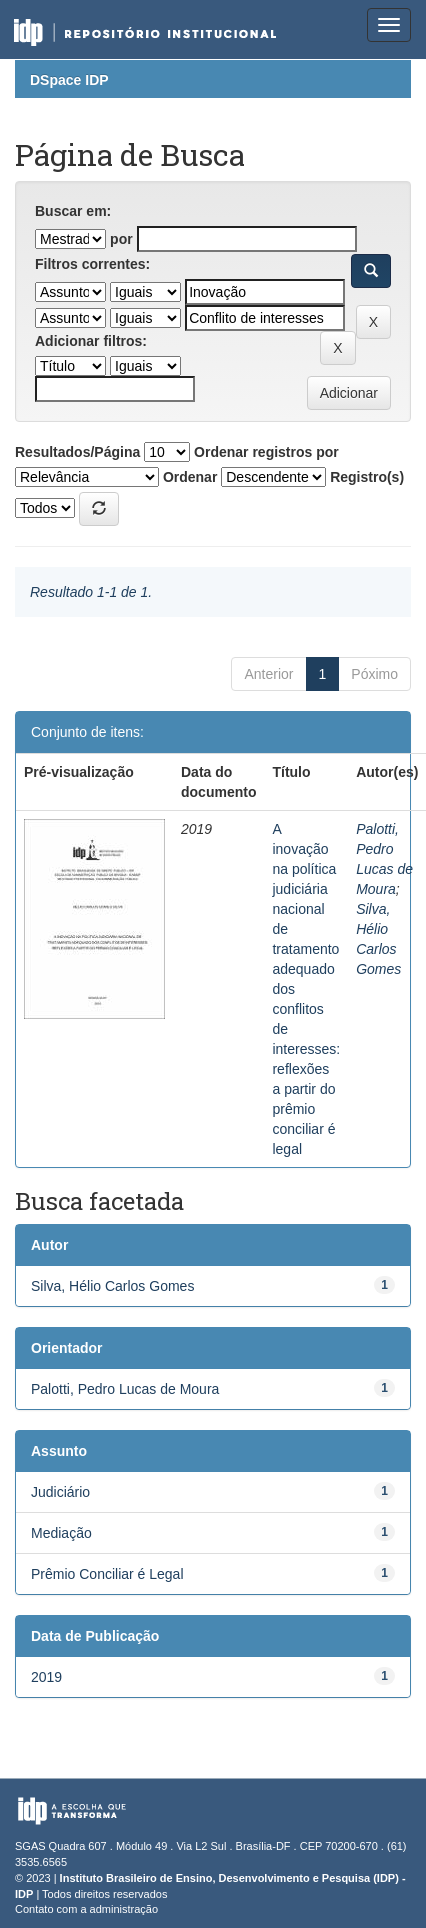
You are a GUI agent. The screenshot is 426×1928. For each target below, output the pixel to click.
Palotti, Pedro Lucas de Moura (125, 1389)
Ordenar (190, 477)
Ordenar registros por (266, 452)
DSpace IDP (69, 80)
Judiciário (60, 1492)
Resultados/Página (77, 452)
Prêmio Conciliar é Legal (107, 1574)
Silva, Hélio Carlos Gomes (112, 1286)
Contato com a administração (86, 1909)
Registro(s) (367, 477)
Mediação (61, 1533)
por (121, 239)
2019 (46, 1677)
